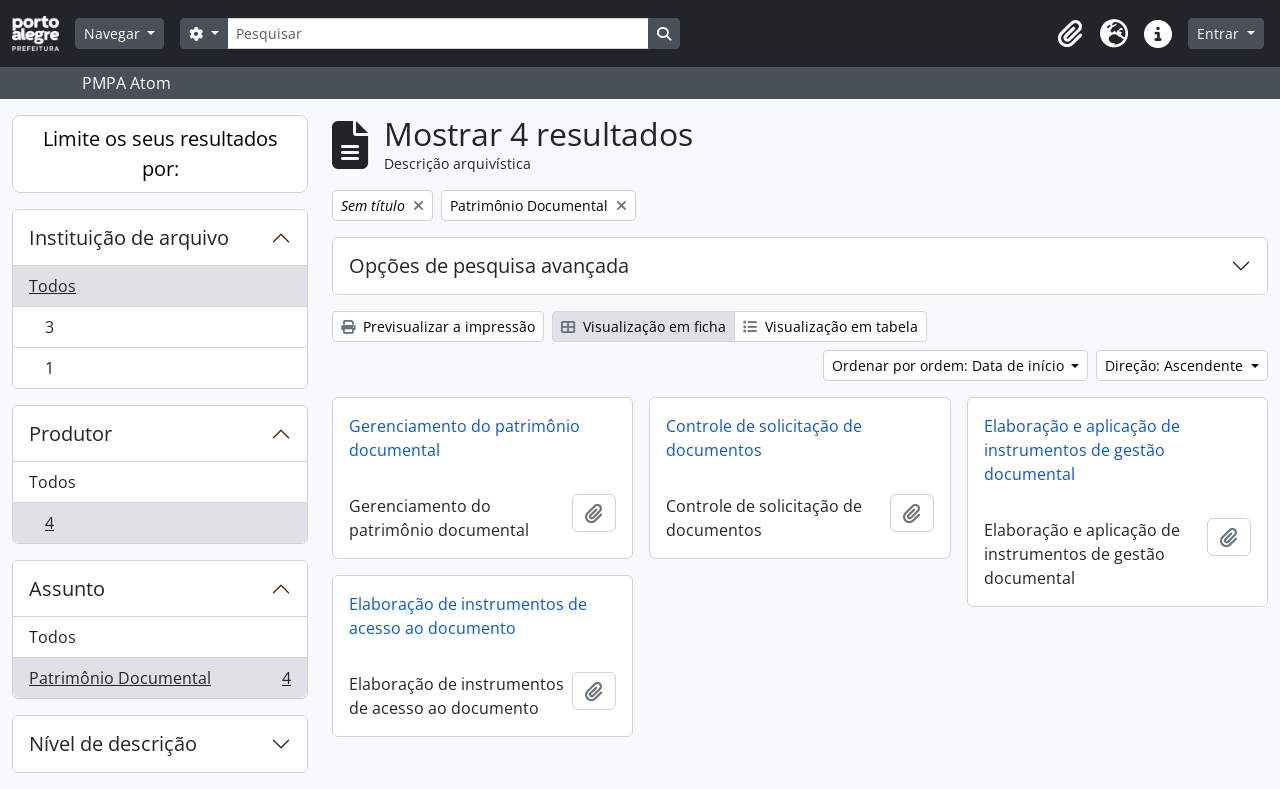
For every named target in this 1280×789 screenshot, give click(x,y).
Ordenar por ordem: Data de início (950, 365)
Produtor (70, 433)
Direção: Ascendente (1176, 365)
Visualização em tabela (830, 326)
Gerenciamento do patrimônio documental (464, 438)
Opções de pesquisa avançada (489, 265)
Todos (52, 286)
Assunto (67, 588)
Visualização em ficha (643, 326)
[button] (1070, 34)
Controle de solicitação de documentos (764, 438)
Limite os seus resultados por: (160, 153)
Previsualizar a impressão (438, 326)
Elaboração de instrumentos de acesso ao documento (468, 616)
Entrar (1220, 33)
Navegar (114, 33)
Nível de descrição (113, 743)
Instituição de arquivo (129, 237)
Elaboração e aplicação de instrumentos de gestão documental (1082, 450)
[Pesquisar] (438, 33)
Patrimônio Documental (159, 682)
